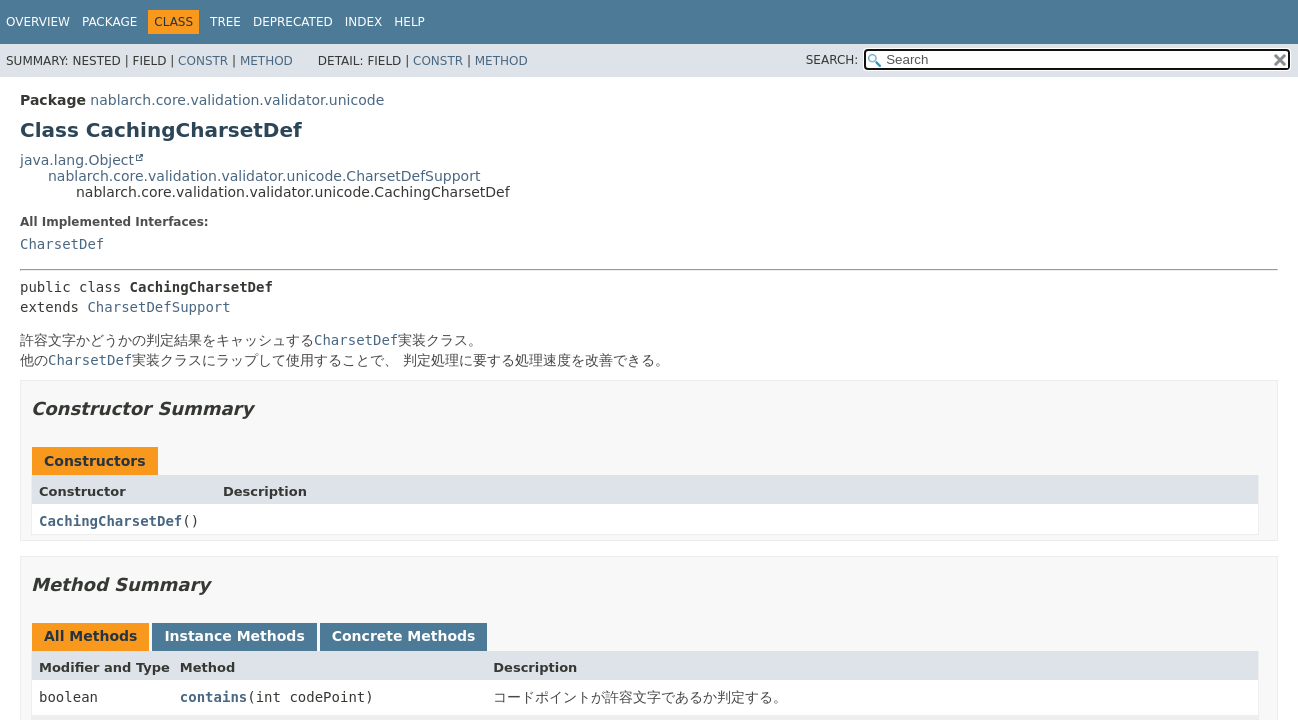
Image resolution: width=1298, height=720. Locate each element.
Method (266, 61)
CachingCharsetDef (110, 521)
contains (213, 697)
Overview (38, 22)
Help (409, 22)
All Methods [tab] (90, 636)
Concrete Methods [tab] (404, 636)
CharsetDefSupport (158, 307)
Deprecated (293, 22)
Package (109, 22)
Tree (225, 22)
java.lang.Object (77, 160)
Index (364, 22)
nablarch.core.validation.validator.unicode (237, 100)
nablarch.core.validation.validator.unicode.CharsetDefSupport (264, 176)
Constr (203, 61)
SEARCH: (832, 60)
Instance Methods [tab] (234, 636)
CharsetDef (62, 244)
